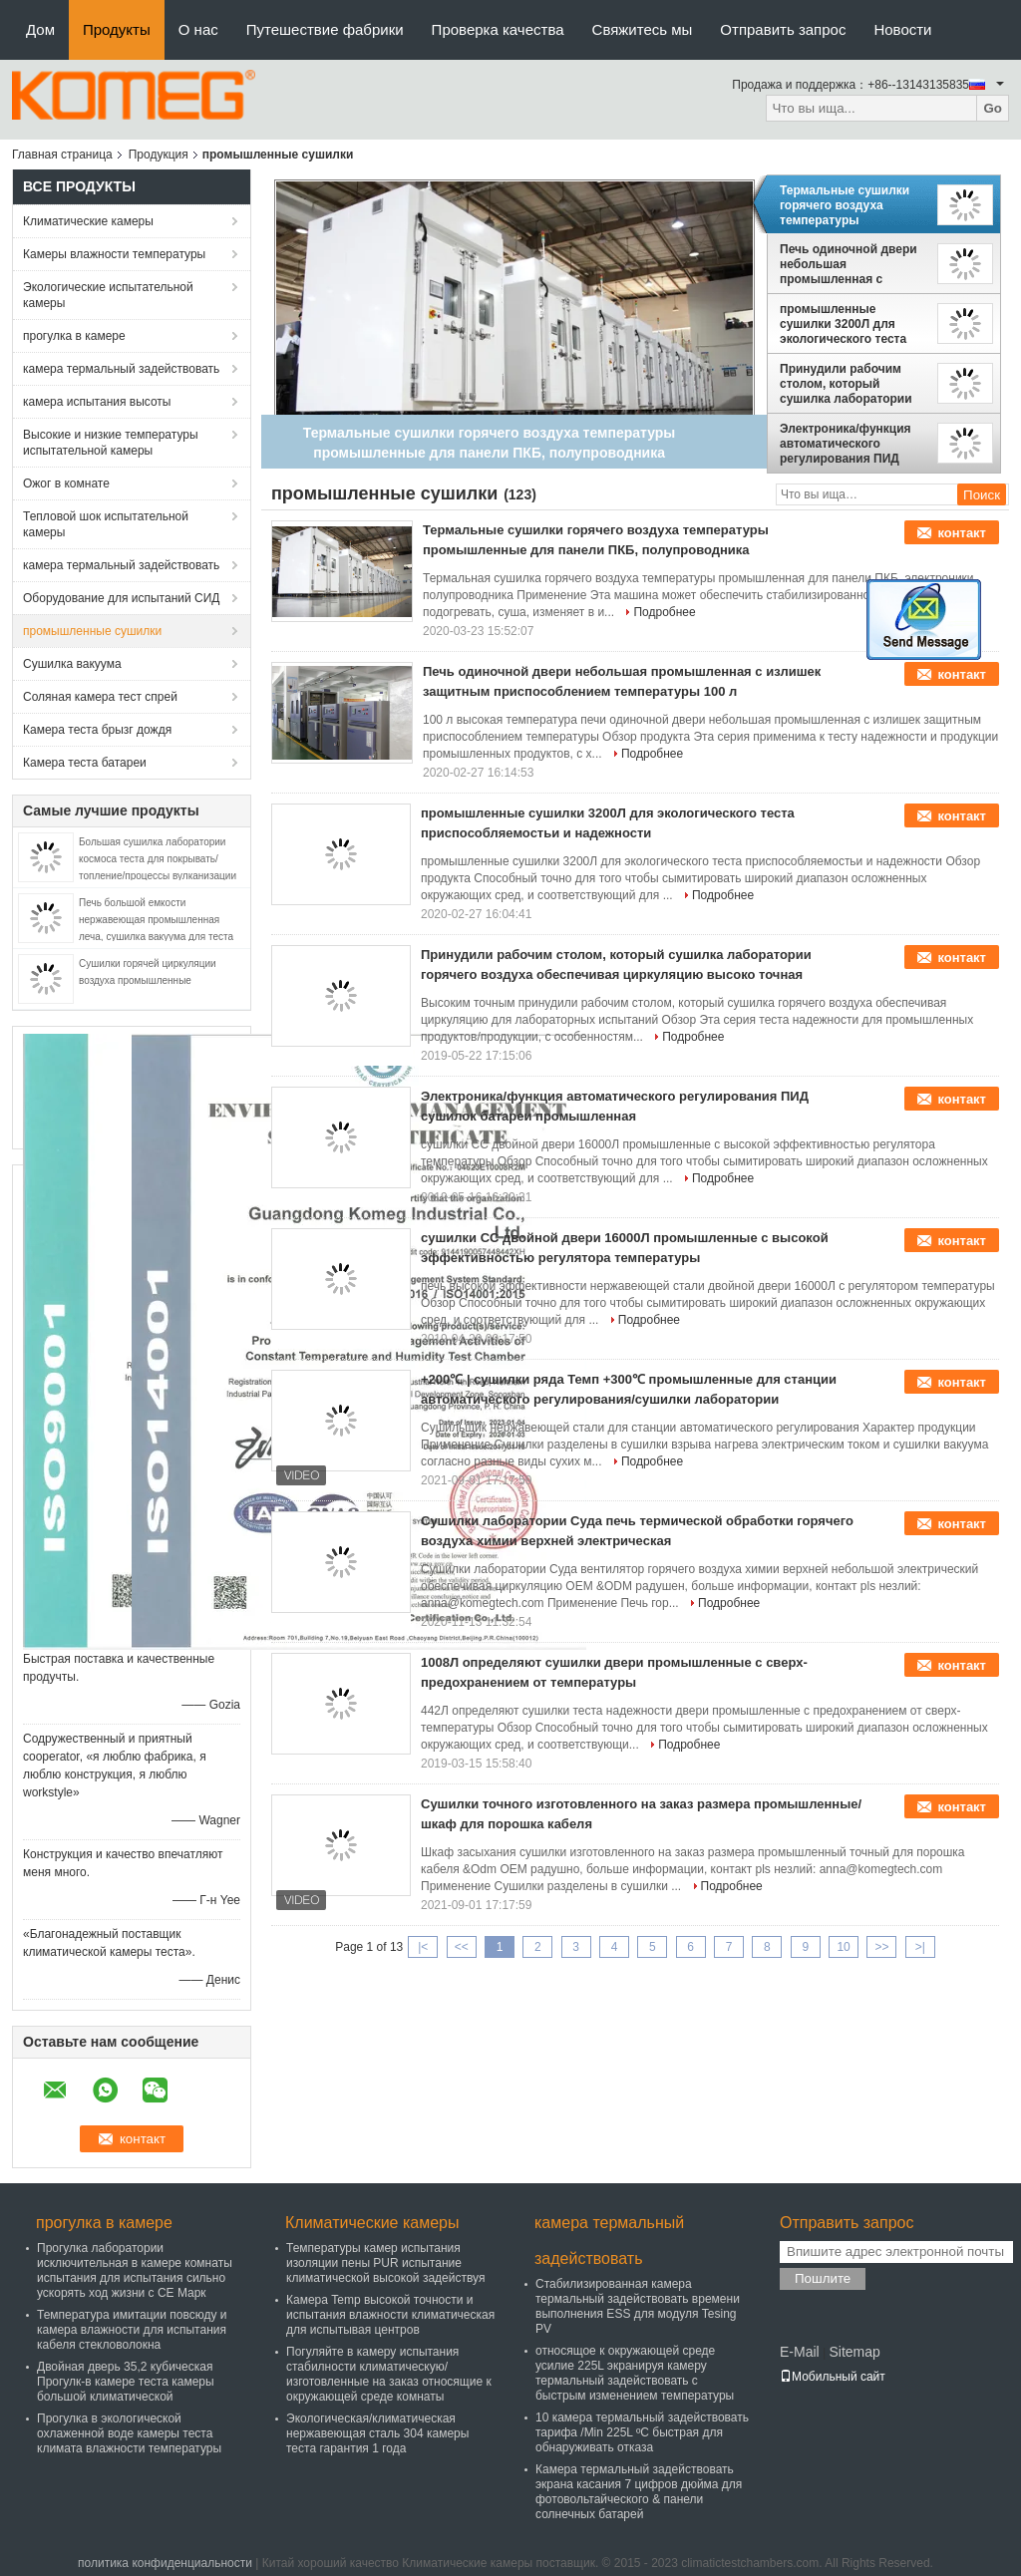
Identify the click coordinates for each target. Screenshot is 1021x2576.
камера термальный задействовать (121, 369)
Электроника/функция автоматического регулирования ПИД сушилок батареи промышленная (845, 444)
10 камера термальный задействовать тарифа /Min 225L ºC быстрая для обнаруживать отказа (642, 2432)
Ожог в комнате (66, 483)
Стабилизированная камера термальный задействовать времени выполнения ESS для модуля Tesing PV (637, 2306)
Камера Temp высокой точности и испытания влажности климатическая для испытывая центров (390, 2315)
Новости (902, 29)
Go (992, 108)
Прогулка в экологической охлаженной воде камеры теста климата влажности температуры (129, 2433)
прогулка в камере (74, 336)
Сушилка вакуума (72, 664)
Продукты (117, 29)
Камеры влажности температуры (114, 254)
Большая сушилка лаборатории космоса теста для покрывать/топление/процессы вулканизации (157, 858)
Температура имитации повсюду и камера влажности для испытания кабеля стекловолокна (132, 2330)
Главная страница (62, 154)
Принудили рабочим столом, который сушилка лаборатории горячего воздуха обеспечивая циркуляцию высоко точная (846, 384)
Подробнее (664, 612)
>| (920, 1947)
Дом (40, 29)
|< (423, 1947)
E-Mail (800, 2352)
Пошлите (823, 2278)
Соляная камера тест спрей (100, 697)
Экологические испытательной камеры (108, 295)
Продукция (158, 154)
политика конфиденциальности (165, 2563)
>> (881, 1947)
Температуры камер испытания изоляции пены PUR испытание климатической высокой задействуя (385, 2263)
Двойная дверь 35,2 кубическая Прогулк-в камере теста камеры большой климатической (125, 2382)
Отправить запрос (783, 29)
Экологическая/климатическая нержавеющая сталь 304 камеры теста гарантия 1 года (377, 2433)
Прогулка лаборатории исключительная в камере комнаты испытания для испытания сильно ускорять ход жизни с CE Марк (134, 2270)
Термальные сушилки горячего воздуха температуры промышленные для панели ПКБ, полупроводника (844, 205)
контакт (961, 532)
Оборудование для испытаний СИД (121, 598)
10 (843, 1947)
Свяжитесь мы (642, 29)
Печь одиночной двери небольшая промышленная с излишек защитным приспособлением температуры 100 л (848, 264)
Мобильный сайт (832, 2377)
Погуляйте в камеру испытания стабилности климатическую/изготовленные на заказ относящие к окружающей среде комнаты (389, 2374)
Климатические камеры (88, 221)
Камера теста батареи (85, 763)
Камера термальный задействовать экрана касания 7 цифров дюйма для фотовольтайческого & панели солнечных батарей (638, 2491)
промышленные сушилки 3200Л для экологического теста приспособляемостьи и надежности (849, 324)
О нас (198, 29)
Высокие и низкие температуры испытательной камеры (110, 443)
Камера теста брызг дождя (97, 730)
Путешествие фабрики (325, 29)
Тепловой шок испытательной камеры (105, 524)
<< (462, 1947)
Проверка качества (498, 29)
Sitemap (854, 2352)
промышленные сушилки (92, 631)
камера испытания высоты (96, 402)
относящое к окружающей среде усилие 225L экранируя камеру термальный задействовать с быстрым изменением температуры (634, 2373)
